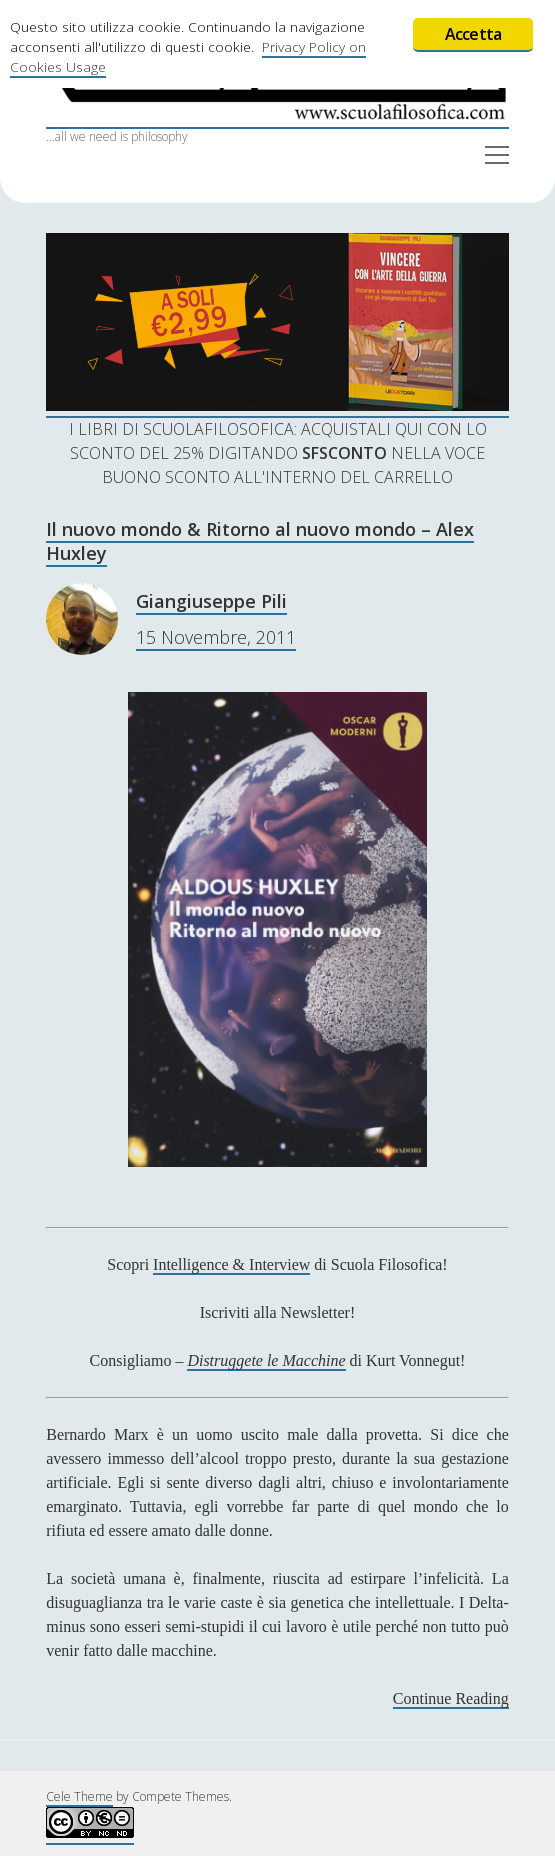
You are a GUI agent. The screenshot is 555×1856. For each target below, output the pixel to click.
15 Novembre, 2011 (216, 637)
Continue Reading (451, 1699)
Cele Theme (79, 1796)
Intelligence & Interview (231, 1264)
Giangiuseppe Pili (211, 601)
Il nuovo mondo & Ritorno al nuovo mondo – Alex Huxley (260, 541)
